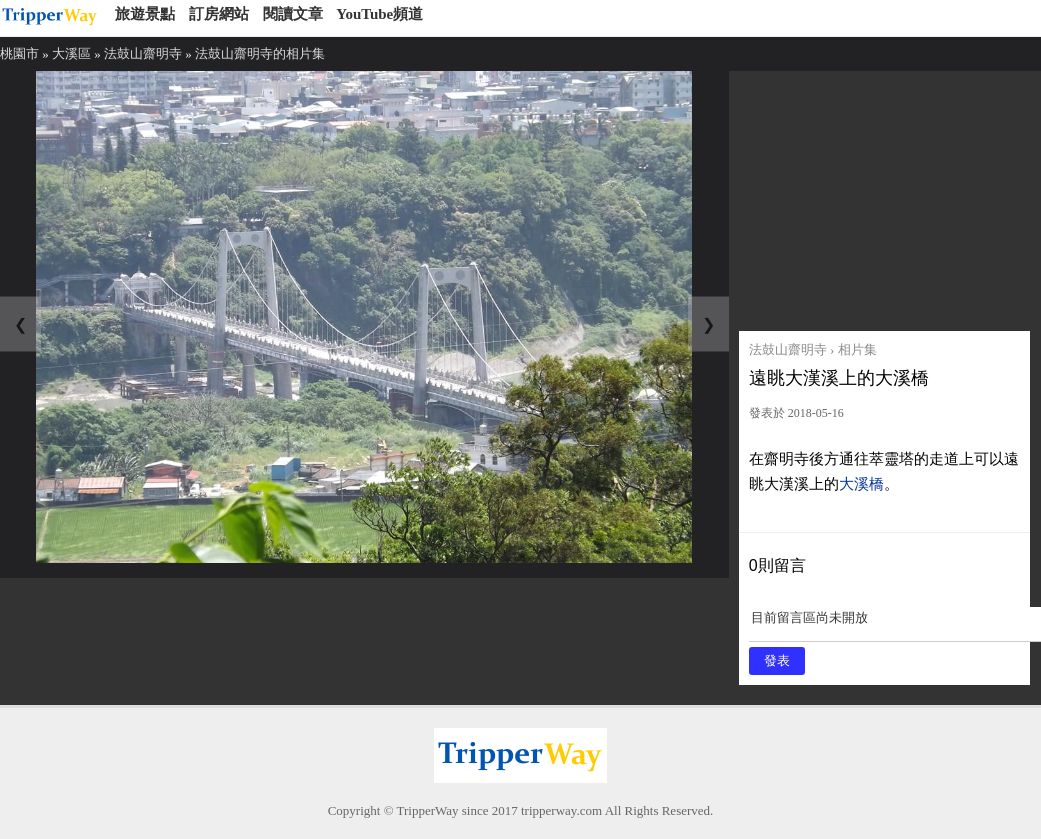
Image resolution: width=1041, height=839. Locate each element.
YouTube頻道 (379, 14)
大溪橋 (861, 484)
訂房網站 (219, 14)
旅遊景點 (145, 14)
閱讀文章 (293, 14)
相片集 (857, 349)
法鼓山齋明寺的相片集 (260, 53)
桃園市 (19, 53)
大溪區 (71, 53)
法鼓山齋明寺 (143, 53)
